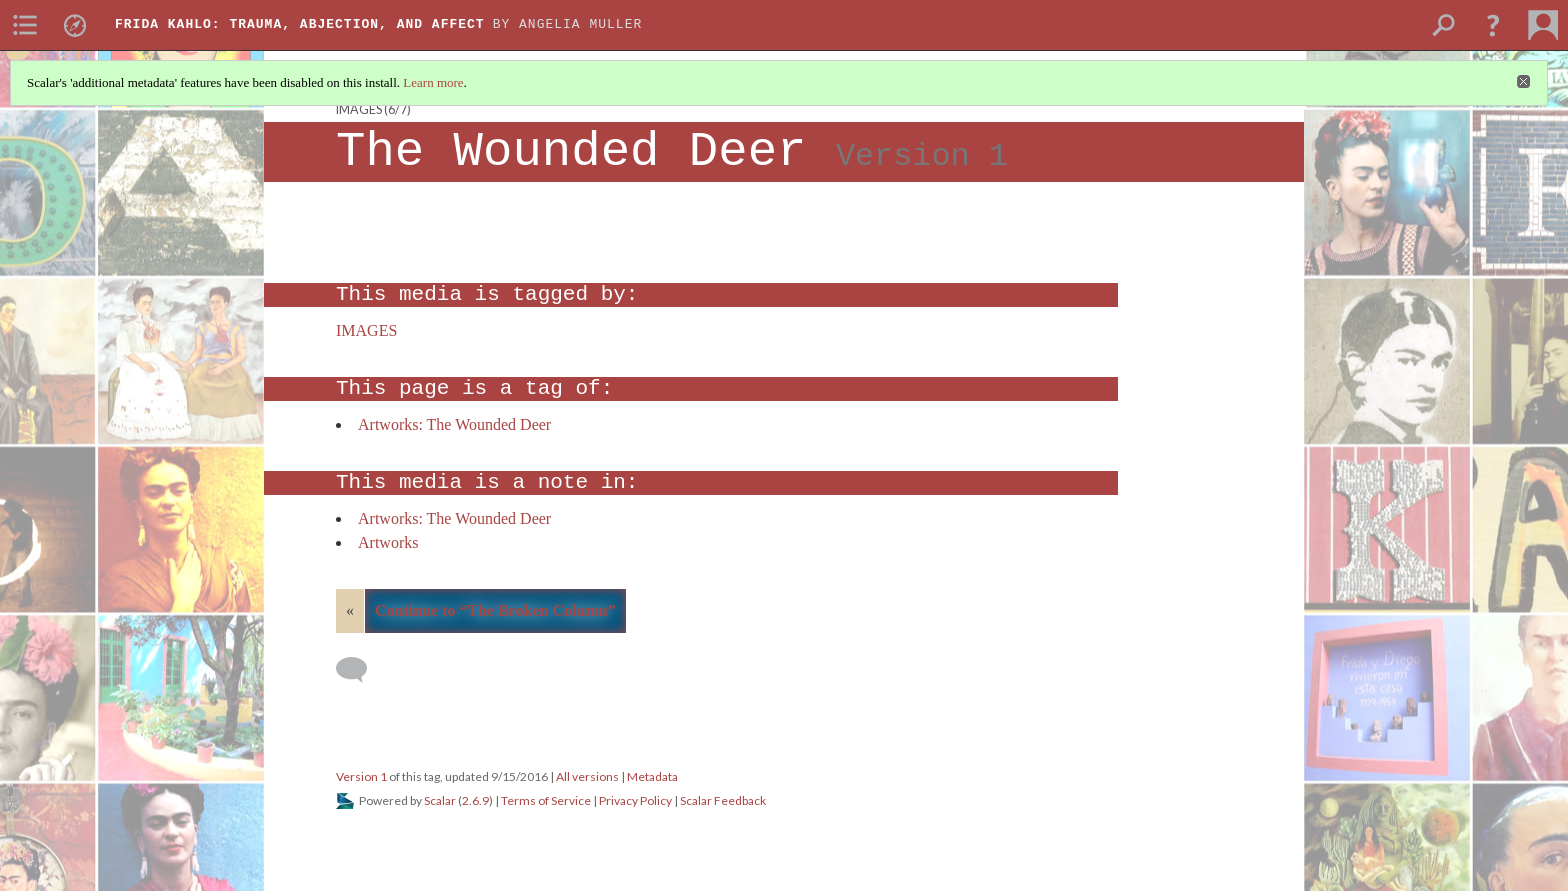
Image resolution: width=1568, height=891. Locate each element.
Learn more (433, 82)
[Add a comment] (360, 670)
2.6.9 (475, 800)
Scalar (440, 800)
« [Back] (350, 610)
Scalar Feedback (723, 800)
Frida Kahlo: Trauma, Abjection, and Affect (300, 24)
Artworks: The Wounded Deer (454, 424)
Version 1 (361, 776)
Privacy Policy (635, 800)
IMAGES (359, 109)
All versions (587, 776)
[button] (1493, 25)
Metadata (652, 776)
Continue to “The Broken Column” (495, 610)
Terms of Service (546, 800)
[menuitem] (25, 25)
